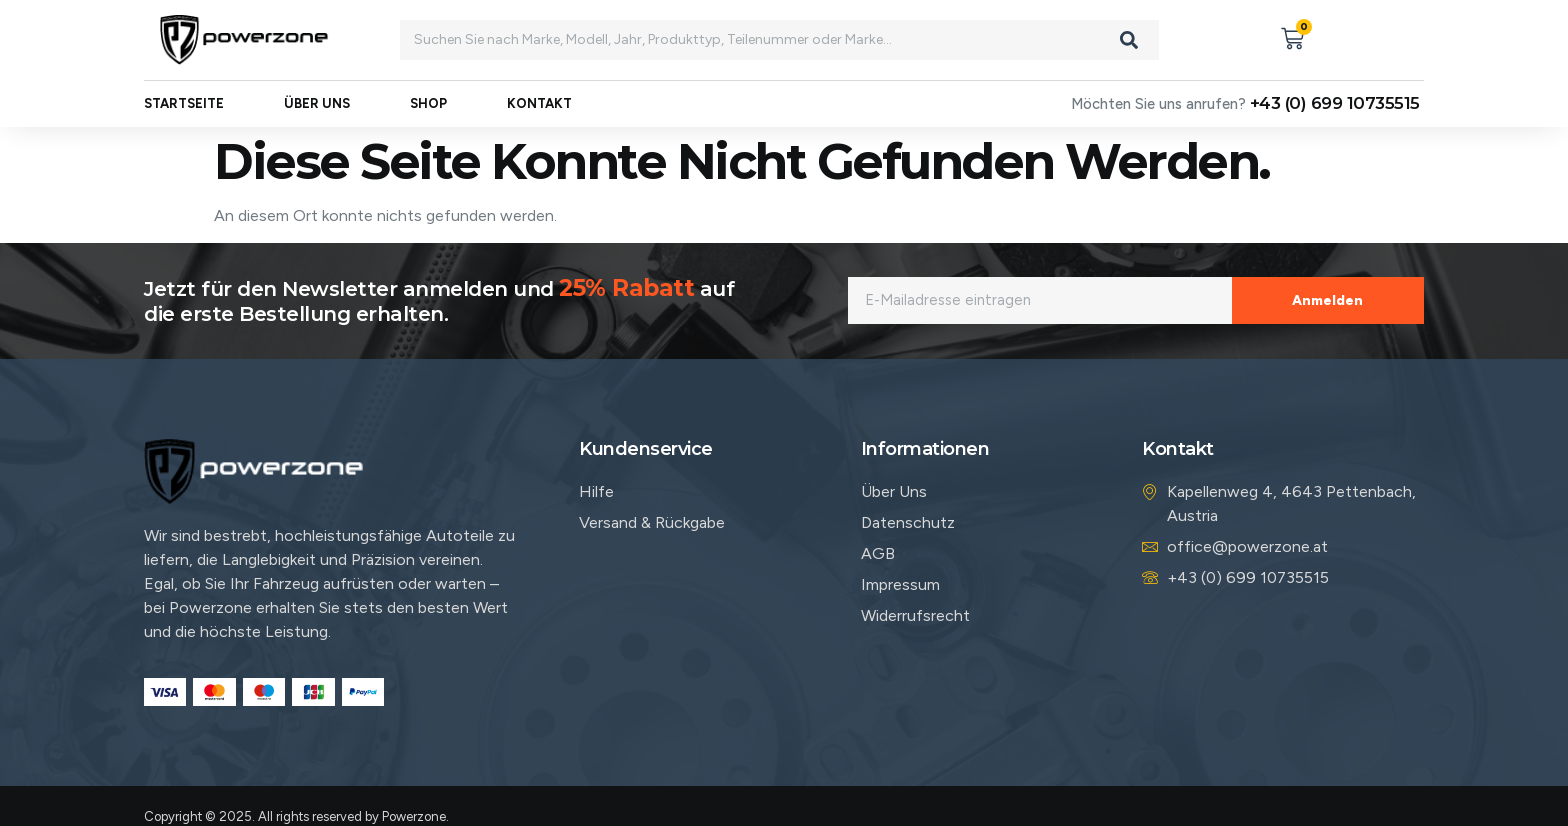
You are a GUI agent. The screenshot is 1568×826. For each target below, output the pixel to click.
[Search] (1129, 40)
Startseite (184, 104)
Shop (428, 104)
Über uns (317, 104)
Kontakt (539, 104)
